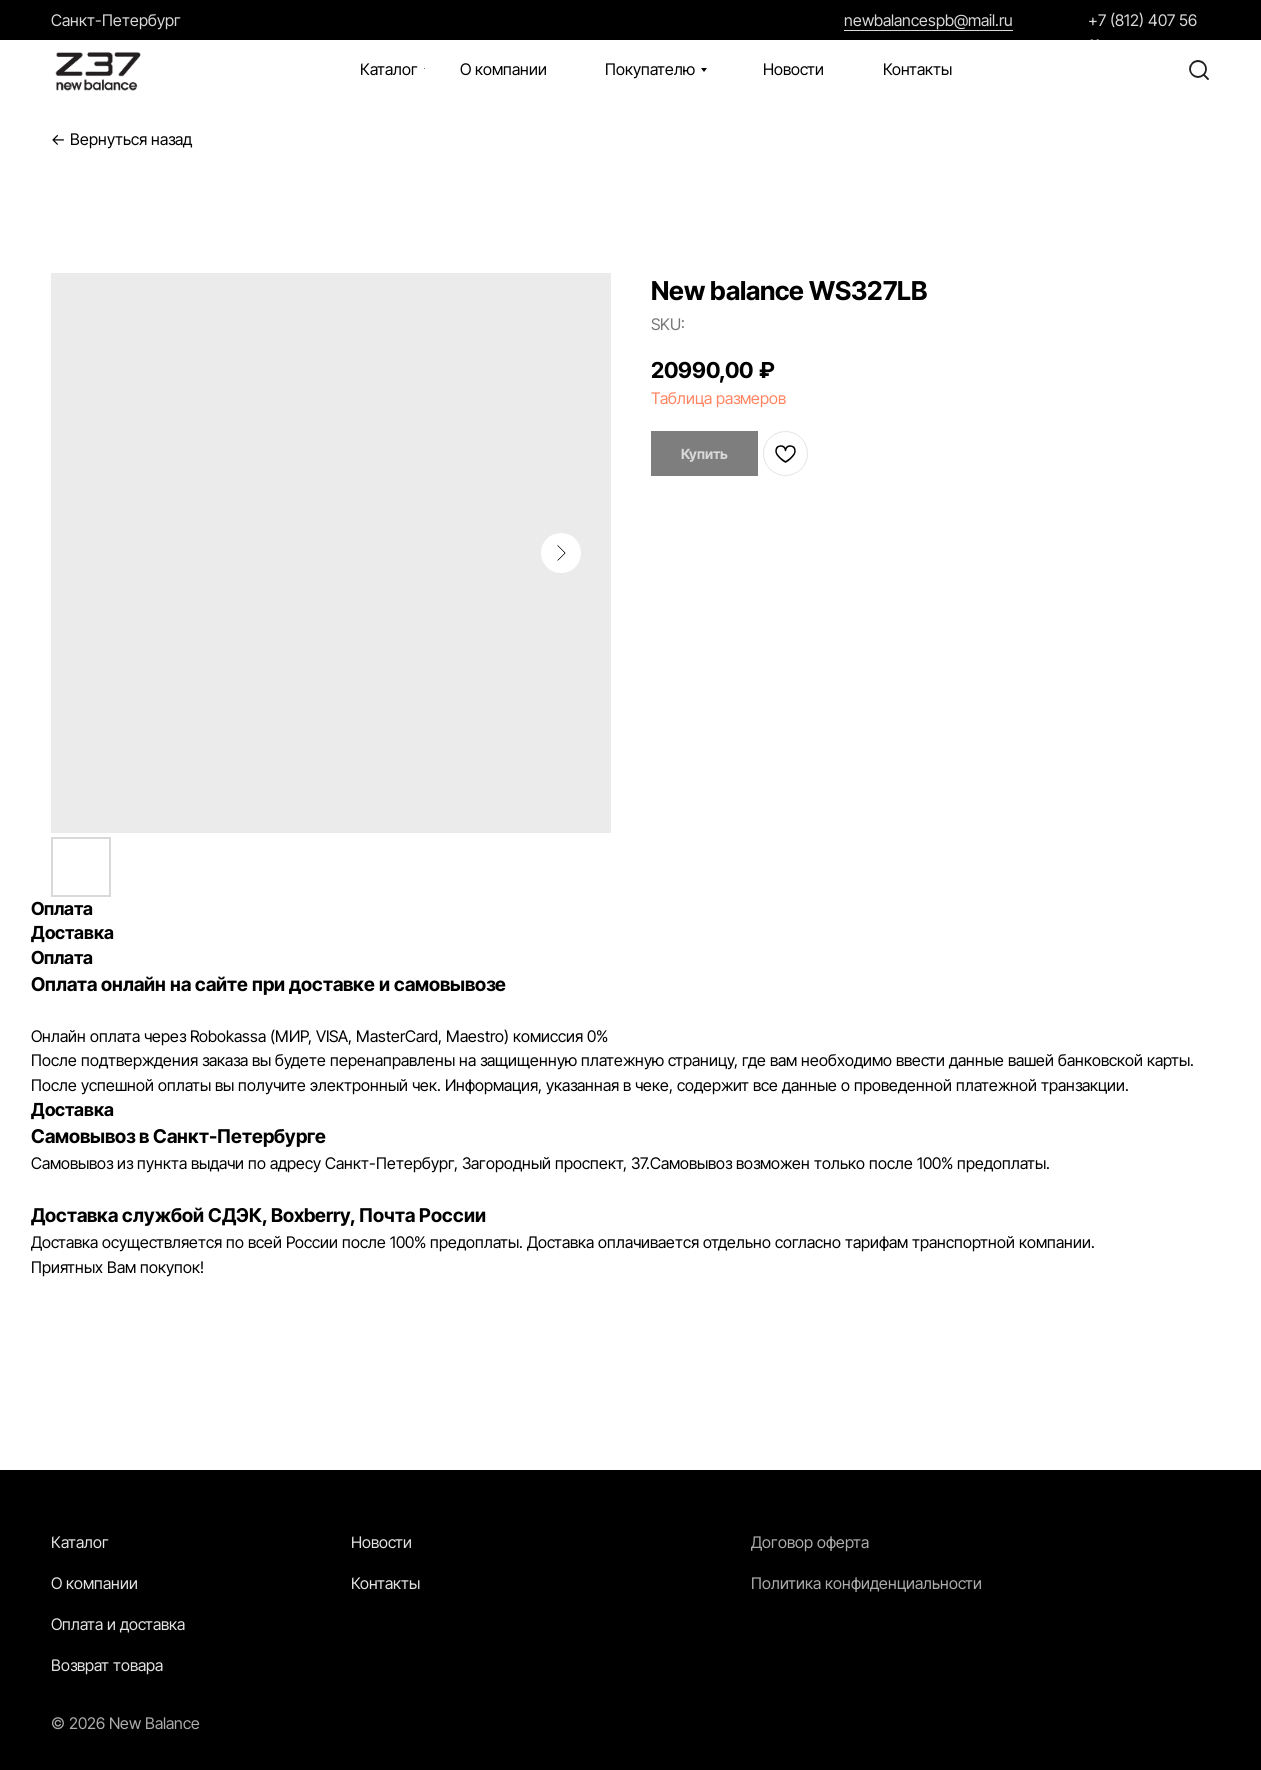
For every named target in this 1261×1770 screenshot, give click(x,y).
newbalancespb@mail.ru (928, 20)
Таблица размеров (718, 398)
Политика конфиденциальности (866, 1583)
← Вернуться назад (121, 139)
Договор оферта (810, 1542)
